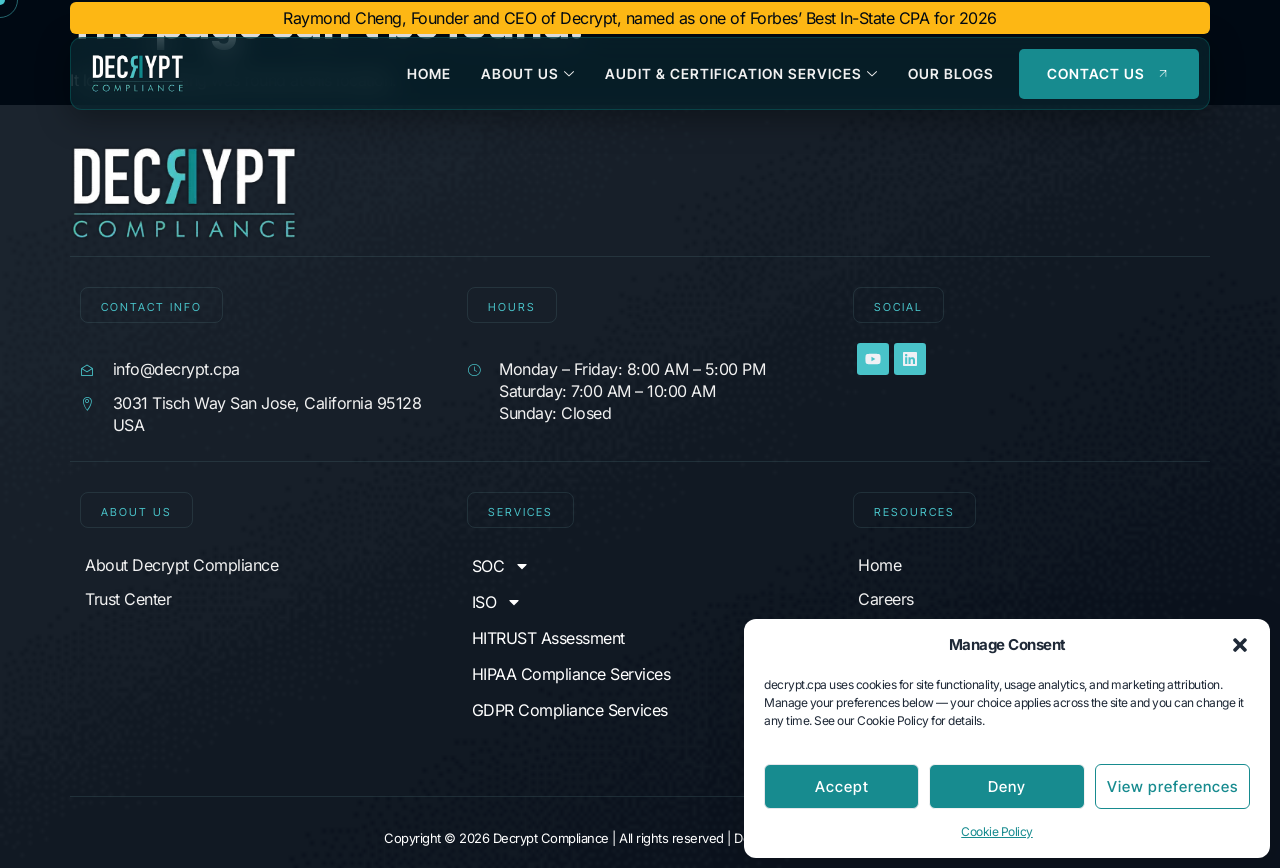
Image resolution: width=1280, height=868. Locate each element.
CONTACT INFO (151, 307)
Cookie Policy (997, 831)
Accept (842, 786)
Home (429, 73)
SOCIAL (898, 307)
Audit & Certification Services (741, 73)
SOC (501, 566)
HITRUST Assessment (548, 638)
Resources (914, 512)
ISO (497, 602)
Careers (886, 599)
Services (520, 512)
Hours (512, 307)
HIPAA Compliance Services (571, 674)
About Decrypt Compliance (181, 565)
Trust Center (128, 599)
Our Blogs (951, 73)
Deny (1007, 786)
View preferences (1172, 786)
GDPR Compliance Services (570, 710)
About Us (528, 73)
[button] (1240, 645)
